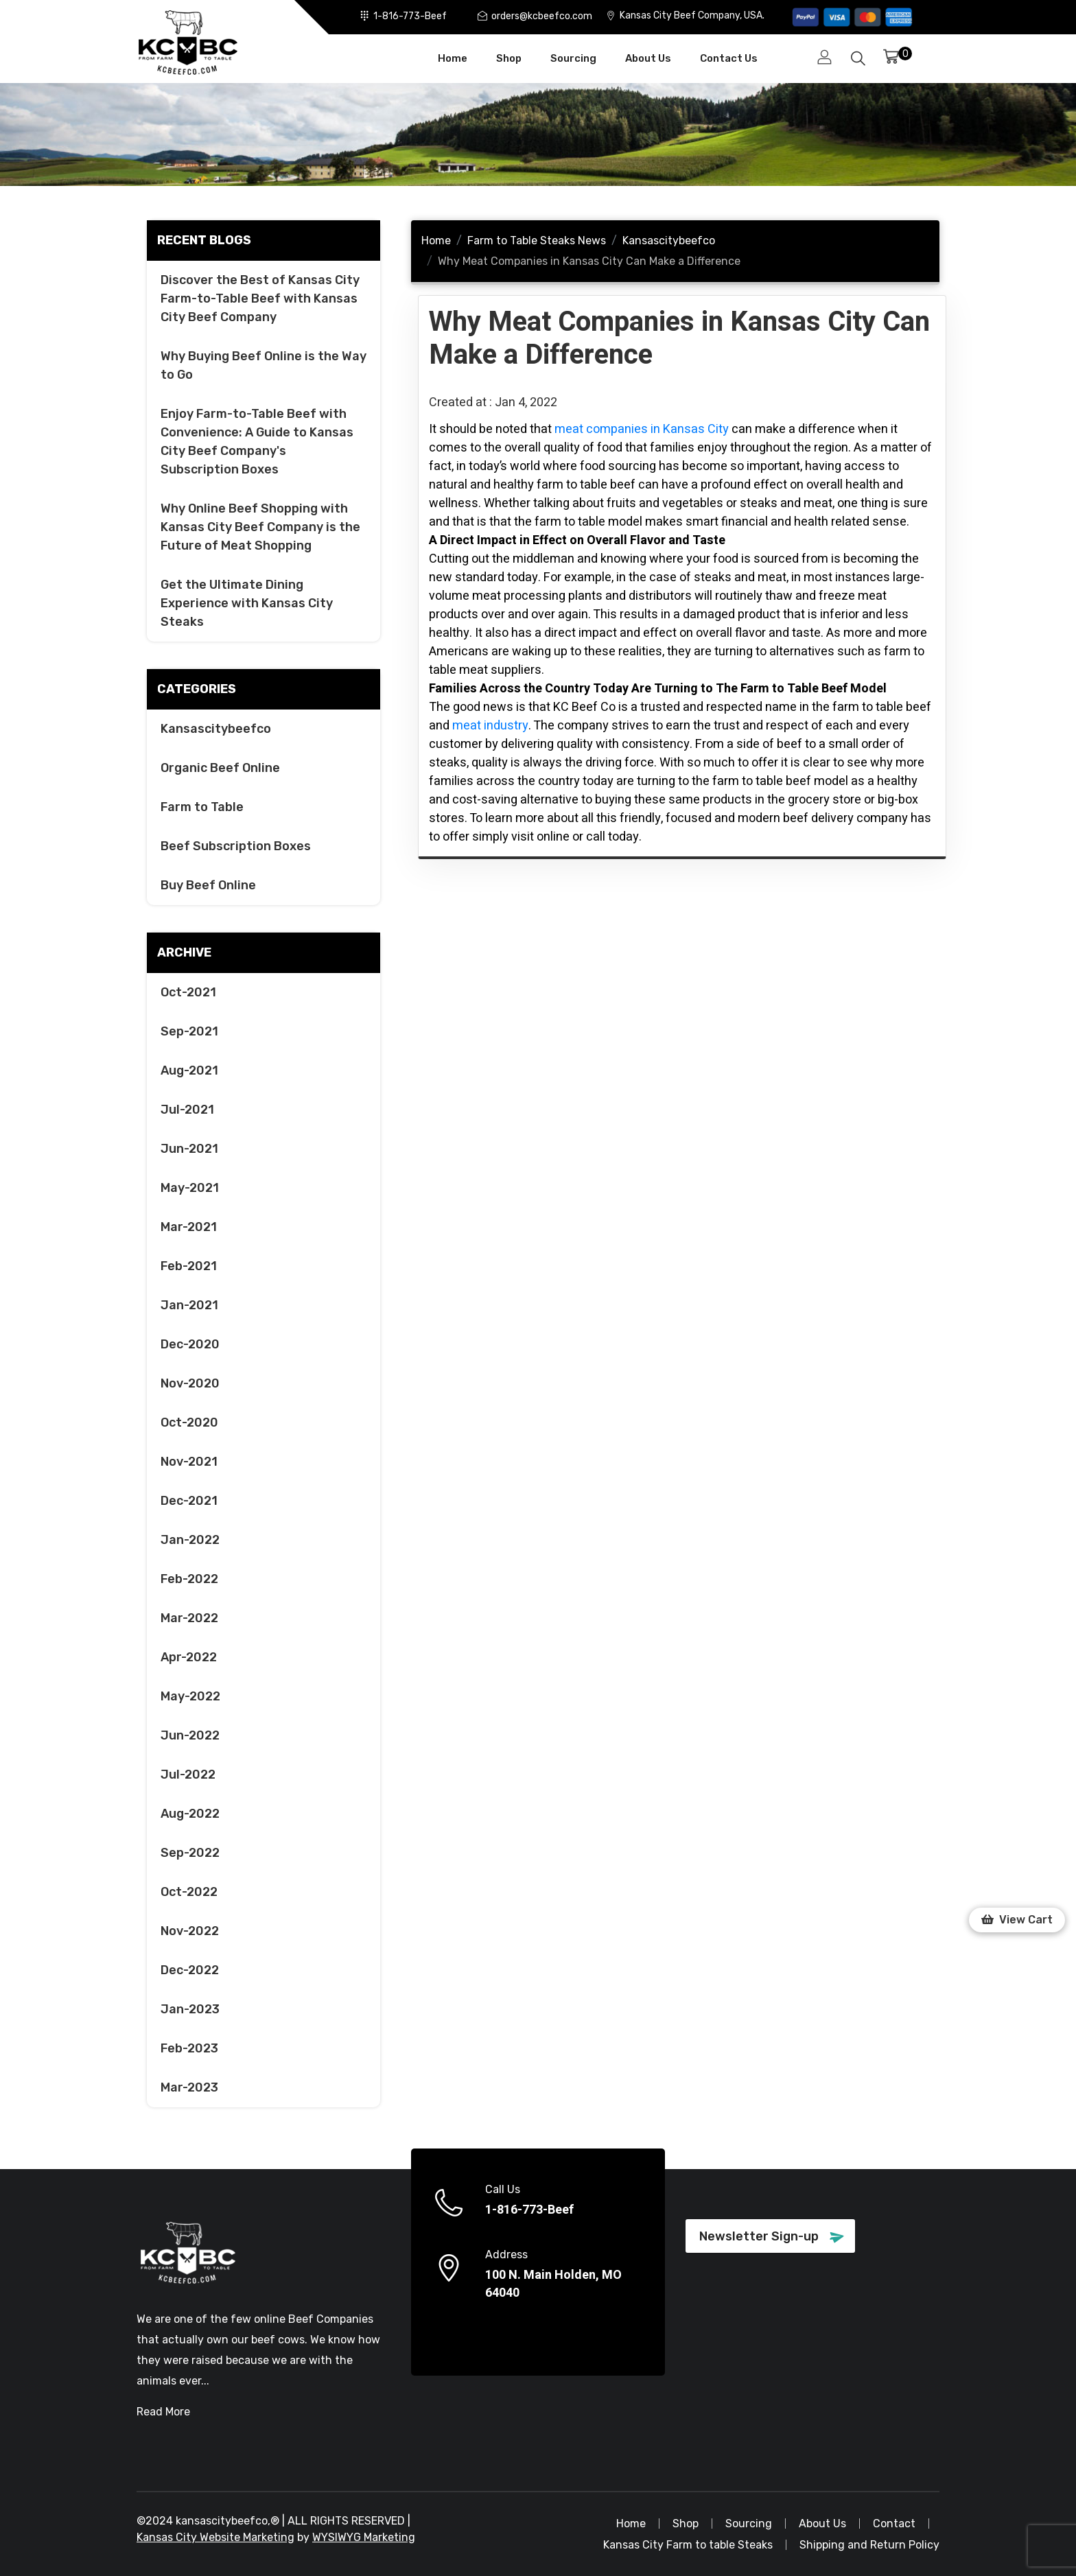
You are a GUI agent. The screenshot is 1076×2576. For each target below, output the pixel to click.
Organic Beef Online (220, 767)
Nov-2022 (190, 1931)
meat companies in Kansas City (641, 429)
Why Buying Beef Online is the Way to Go (263, 365)
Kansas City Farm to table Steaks (688, 2544)
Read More (163, 2411)
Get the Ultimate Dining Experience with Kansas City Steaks (247, 603)
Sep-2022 (190, 1852)
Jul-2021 (187, 1109)
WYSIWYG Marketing (363, 2537)
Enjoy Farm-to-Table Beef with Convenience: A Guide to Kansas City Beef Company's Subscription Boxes (257, 441)
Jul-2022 (188, 1774)
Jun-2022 (190, 1735)
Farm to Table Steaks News (536, 240)
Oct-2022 (189, 1891)
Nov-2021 (189, 1461)
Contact (894, 2523)
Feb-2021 (189, 1266)
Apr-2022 (189, 1657)
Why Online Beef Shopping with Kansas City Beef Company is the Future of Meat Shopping (260, 527)
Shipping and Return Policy (869, 2544)
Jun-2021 (189, 1148)
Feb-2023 (189, 2048)
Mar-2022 (189, 1618)
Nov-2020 (190, 1383)
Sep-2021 (189, 1031)
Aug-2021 (189, 1070)
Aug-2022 (190, 1813)
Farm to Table (202, 807)
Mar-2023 (189, 2087)
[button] (1017, 1920)
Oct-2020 (189, 1422)
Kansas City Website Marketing (215, 2537)
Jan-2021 (189, 1305)
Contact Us (729, 58)
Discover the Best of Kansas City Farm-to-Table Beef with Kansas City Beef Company (260, 298)
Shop (509, 58)
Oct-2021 (188, 992)
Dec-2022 (190, 1970)
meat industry (490, 725)
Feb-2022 (189, 1578)
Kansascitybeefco (216, 728)
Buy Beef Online (208, 885)
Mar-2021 (189, 1226)
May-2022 (190, 1696)
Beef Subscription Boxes (236, 846)
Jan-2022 (190, 1539)
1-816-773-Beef (410, 15)
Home (452, 58)
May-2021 (190, 1187)
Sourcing (573, 58)
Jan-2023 (190, 2009)
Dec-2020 (190, 1344)
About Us (648, 58)
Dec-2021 (189, 1500)
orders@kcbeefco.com (541, 15)
